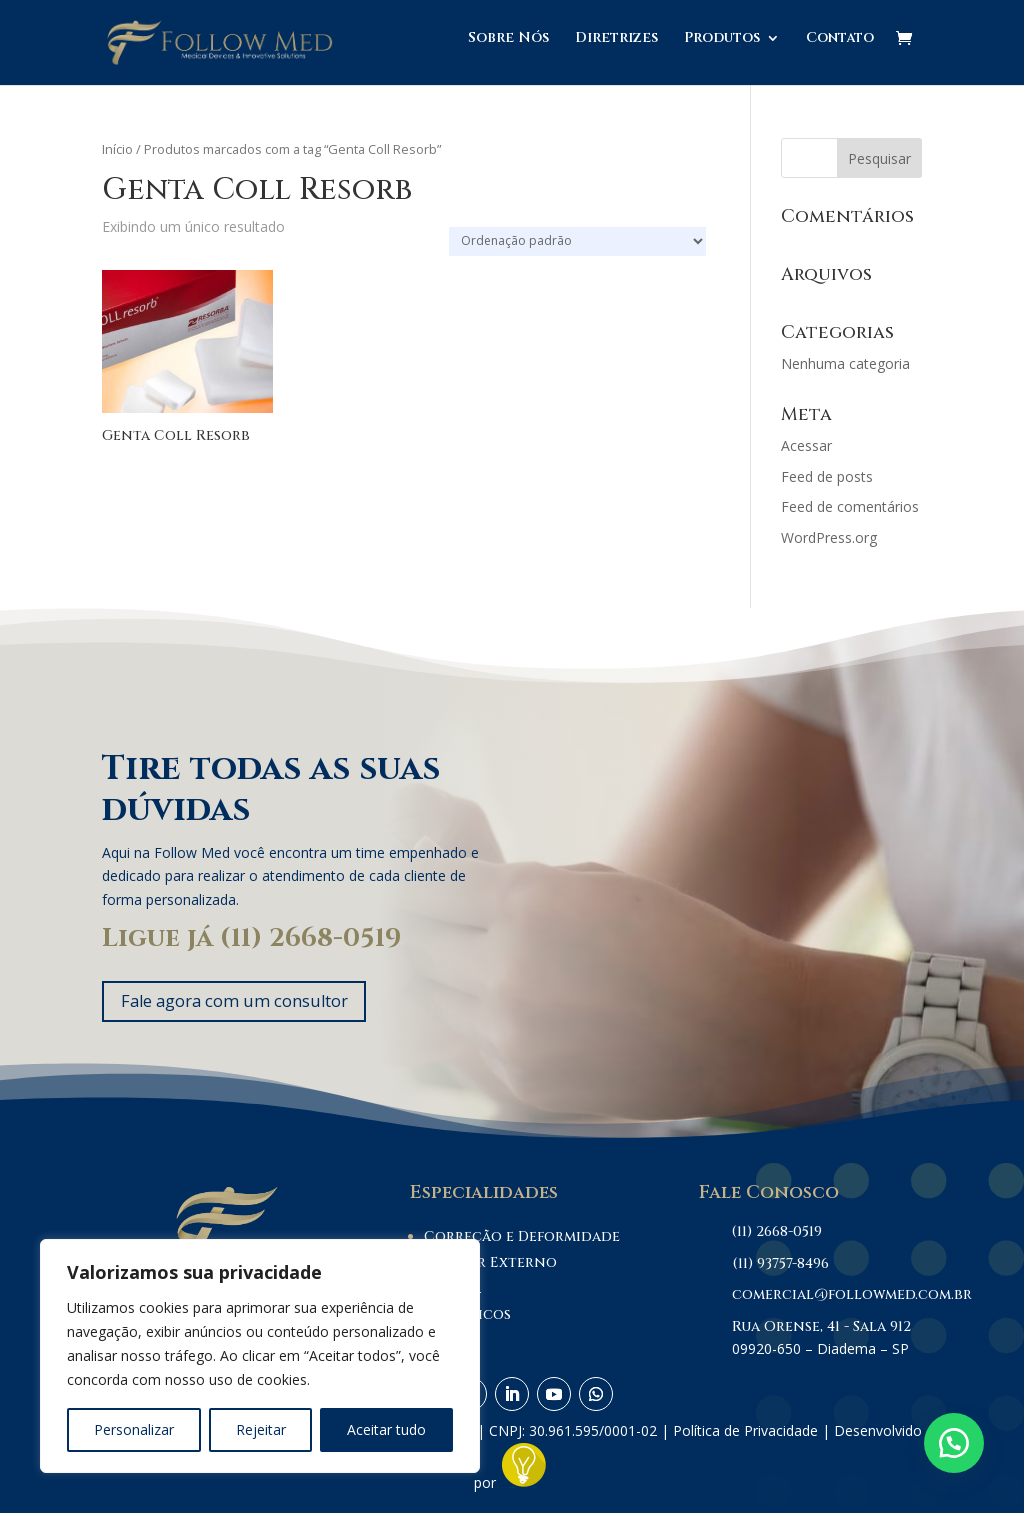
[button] (954, 1443)
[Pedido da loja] (577, 241)
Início (117, 149)
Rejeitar (261, 1429)
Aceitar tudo (386, 1429)
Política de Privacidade (745, 1434)
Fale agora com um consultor (248, 1003)
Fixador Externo (490, 1266)
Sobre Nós (508, 48)
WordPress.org (829, 537)
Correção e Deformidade (522, 1240)
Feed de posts (827, 476)
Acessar (806, 445)
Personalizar (134, 1429)
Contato (840, 48)
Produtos (722, 48)
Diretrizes (616, 48)
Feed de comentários (850, 506)
